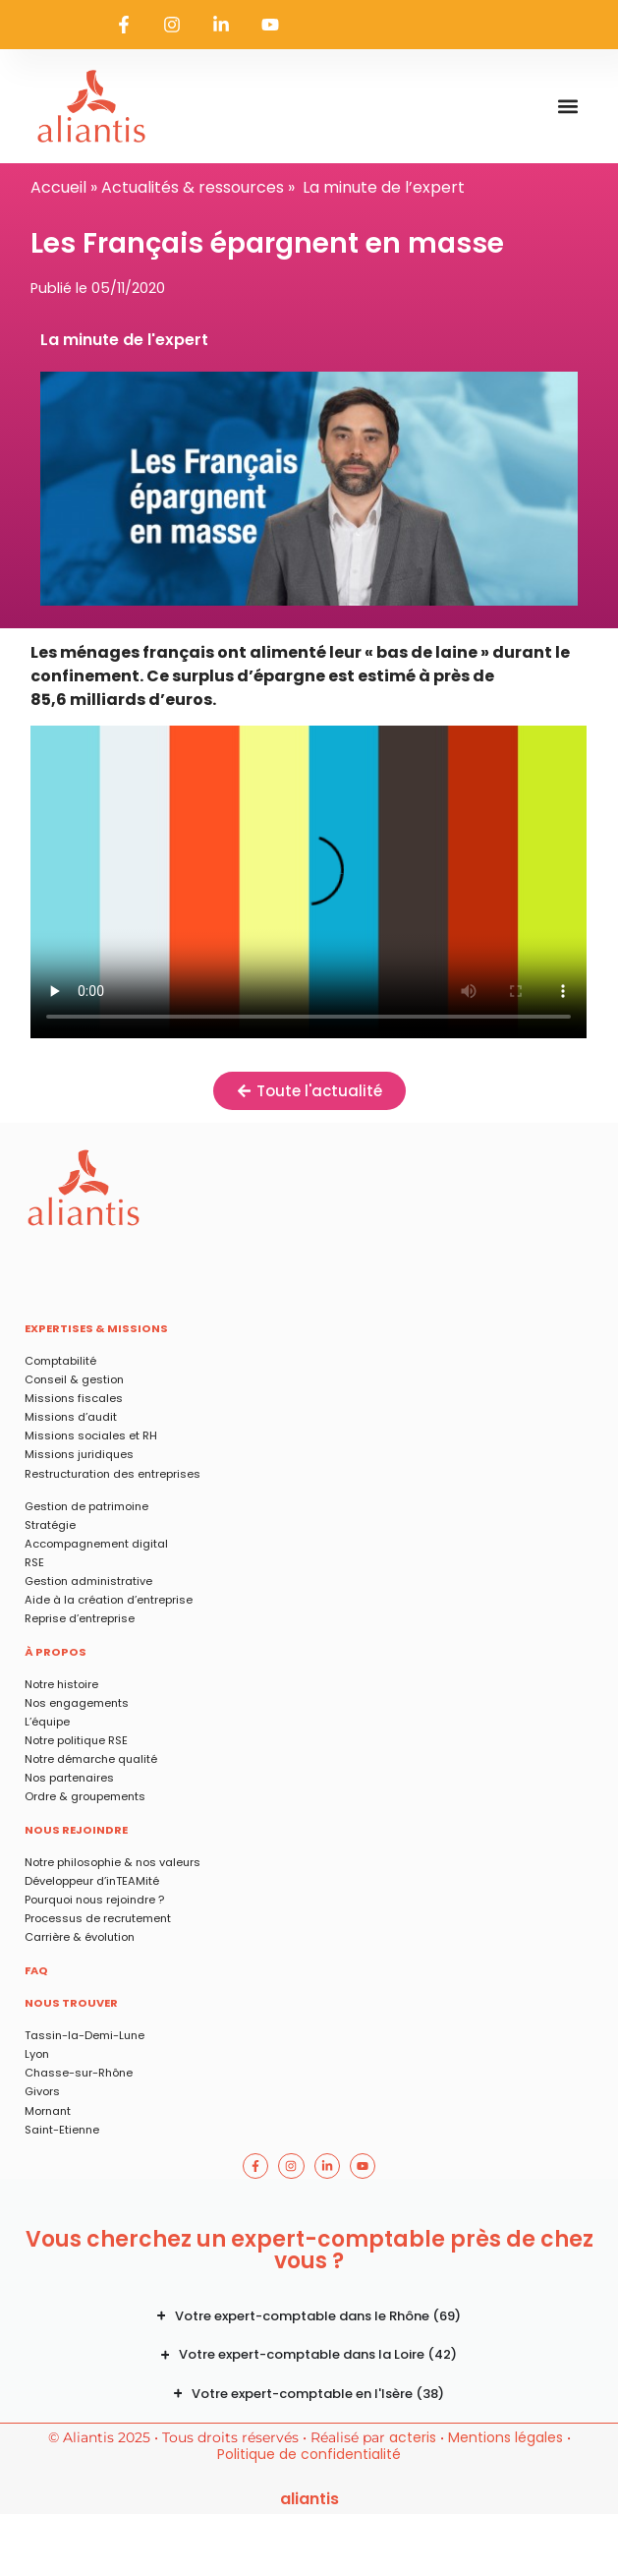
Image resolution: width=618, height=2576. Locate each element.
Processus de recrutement (98, 1918)
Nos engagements (77, 1703)
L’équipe (47, 1721)
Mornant (48, 2111)
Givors (42, 2091)
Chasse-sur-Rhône (79, 2072)
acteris (412, 2437)
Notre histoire (61, 1684)
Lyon (37, 2054)
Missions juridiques (79, 1454)
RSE (34, 1562)
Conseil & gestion (74, 1379)
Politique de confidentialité (309, 2454)
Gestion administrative (88, 1581)
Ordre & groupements (85, 1796)
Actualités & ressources (192, 187)
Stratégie (50, 1525)
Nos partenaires (69, 1778)
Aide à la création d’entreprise (109, 1600)
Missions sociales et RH (91, 1435)
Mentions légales (505, 2437)
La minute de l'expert (124, 339)
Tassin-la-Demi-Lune (84, 2035)
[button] (567, 106)
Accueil (58, 187)
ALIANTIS (309, 2499)
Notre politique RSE (76, 1740)
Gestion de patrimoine (86, 1506)
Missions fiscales (74, 1398)
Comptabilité (60, 1361)
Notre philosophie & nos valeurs (112, 1862)
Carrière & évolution (80, 1937)
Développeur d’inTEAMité (92, 1881)
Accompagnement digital (96, 1543)
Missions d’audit (71, 1417)
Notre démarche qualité (91, 1759)
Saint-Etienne (62, 2129)
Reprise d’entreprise (80, 1618)
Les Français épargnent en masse (308, 882)
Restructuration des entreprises (112, 1474)
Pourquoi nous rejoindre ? (94, 1899)
